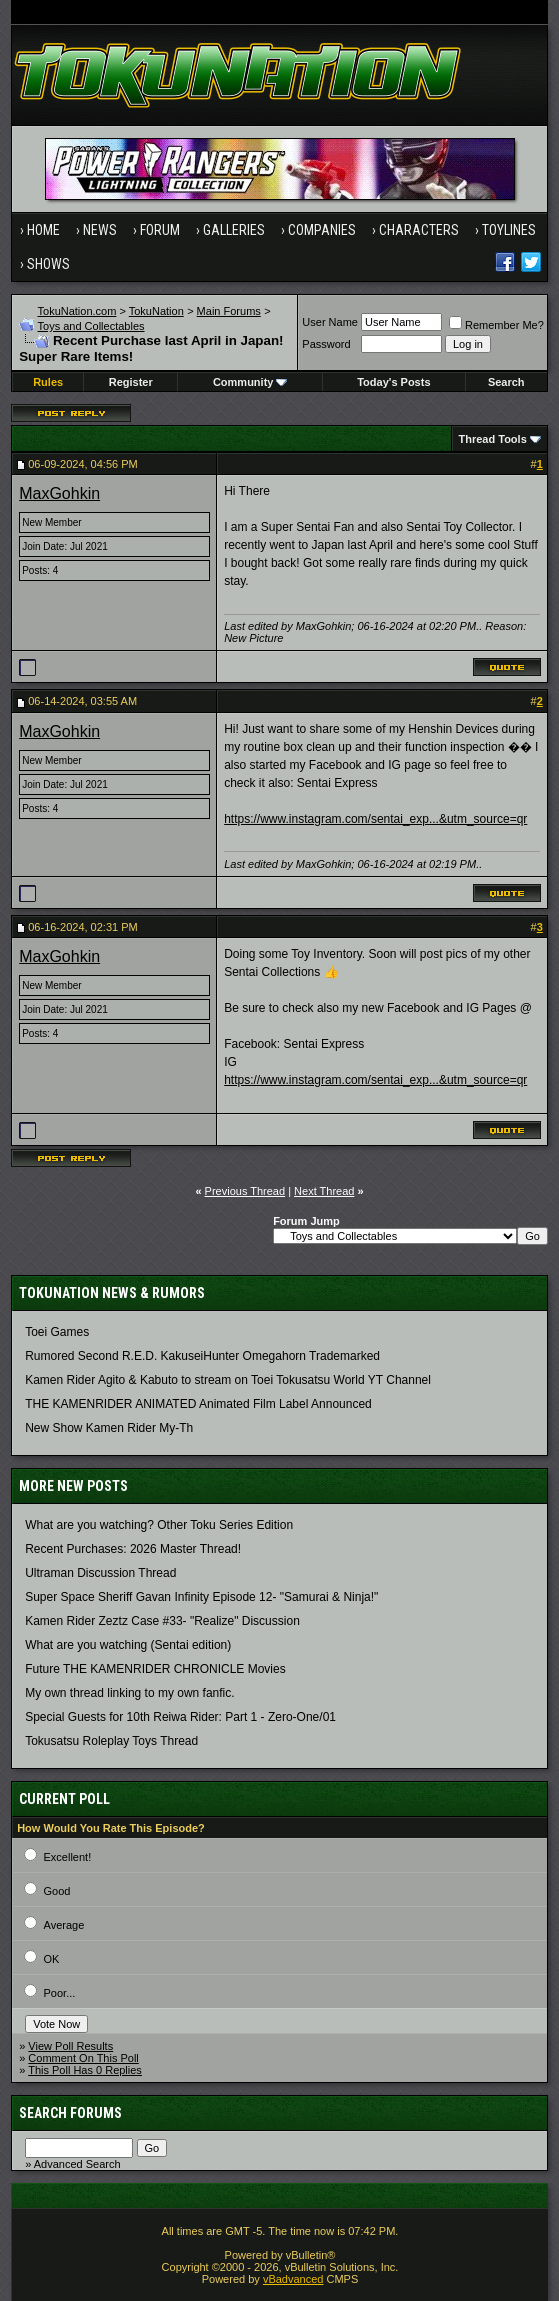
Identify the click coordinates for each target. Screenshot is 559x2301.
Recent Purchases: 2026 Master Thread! (133, 1549)
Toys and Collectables (91, 326)
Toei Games (57, 1332)
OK (52, 1959)
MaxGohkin (59, 493)
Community (250, 382)
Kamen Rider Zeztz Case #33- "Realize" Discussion (162, 1621)
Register (131, 382)
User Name (330, 322)
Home (43, 230)
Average (64, 1925)
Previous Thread (245, 1191)
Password (326, 344)
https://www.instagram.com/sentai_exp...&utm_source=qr (375, 819)
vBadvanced (293, 2279)
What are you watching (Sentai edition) (128, 1645)
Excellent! (68, 1857)
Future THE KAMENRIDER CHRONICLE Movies (155, 1669)
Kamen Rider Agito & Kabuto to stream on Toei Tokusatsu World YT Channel (228, 1380)
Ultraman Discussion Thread (100, 1573)
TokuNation (156, 311)
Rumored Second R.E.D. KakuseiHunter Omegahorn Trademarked (202, 1356)
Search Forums (70, 2113)
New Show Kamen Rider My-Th (109, 1428)
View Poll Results (70, 2046)
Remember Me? (496, 325)
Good (57, 1891)
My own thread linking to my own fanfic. (129, 1693)
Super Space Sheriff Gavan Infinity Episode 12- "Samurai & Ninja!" (201, 1597)
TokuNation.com (77, 311)
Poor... (60, 1993)
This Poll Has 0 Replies (85, 2070)
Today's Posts (393, 382)
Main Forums (229, 311)
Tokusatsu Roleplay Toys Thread (111, 1741)
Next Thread (324, 1191)
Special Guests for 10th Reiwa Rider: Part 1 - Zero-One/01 (180, 1717)
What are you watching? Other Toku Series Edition (159, 1525)
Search (506, 382)
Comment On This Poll (83, 2058)
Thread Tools (493, 439)
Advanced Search (77, 2164)
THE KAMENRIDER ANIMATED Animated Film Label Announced (198, 1404)
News (100, 230)
